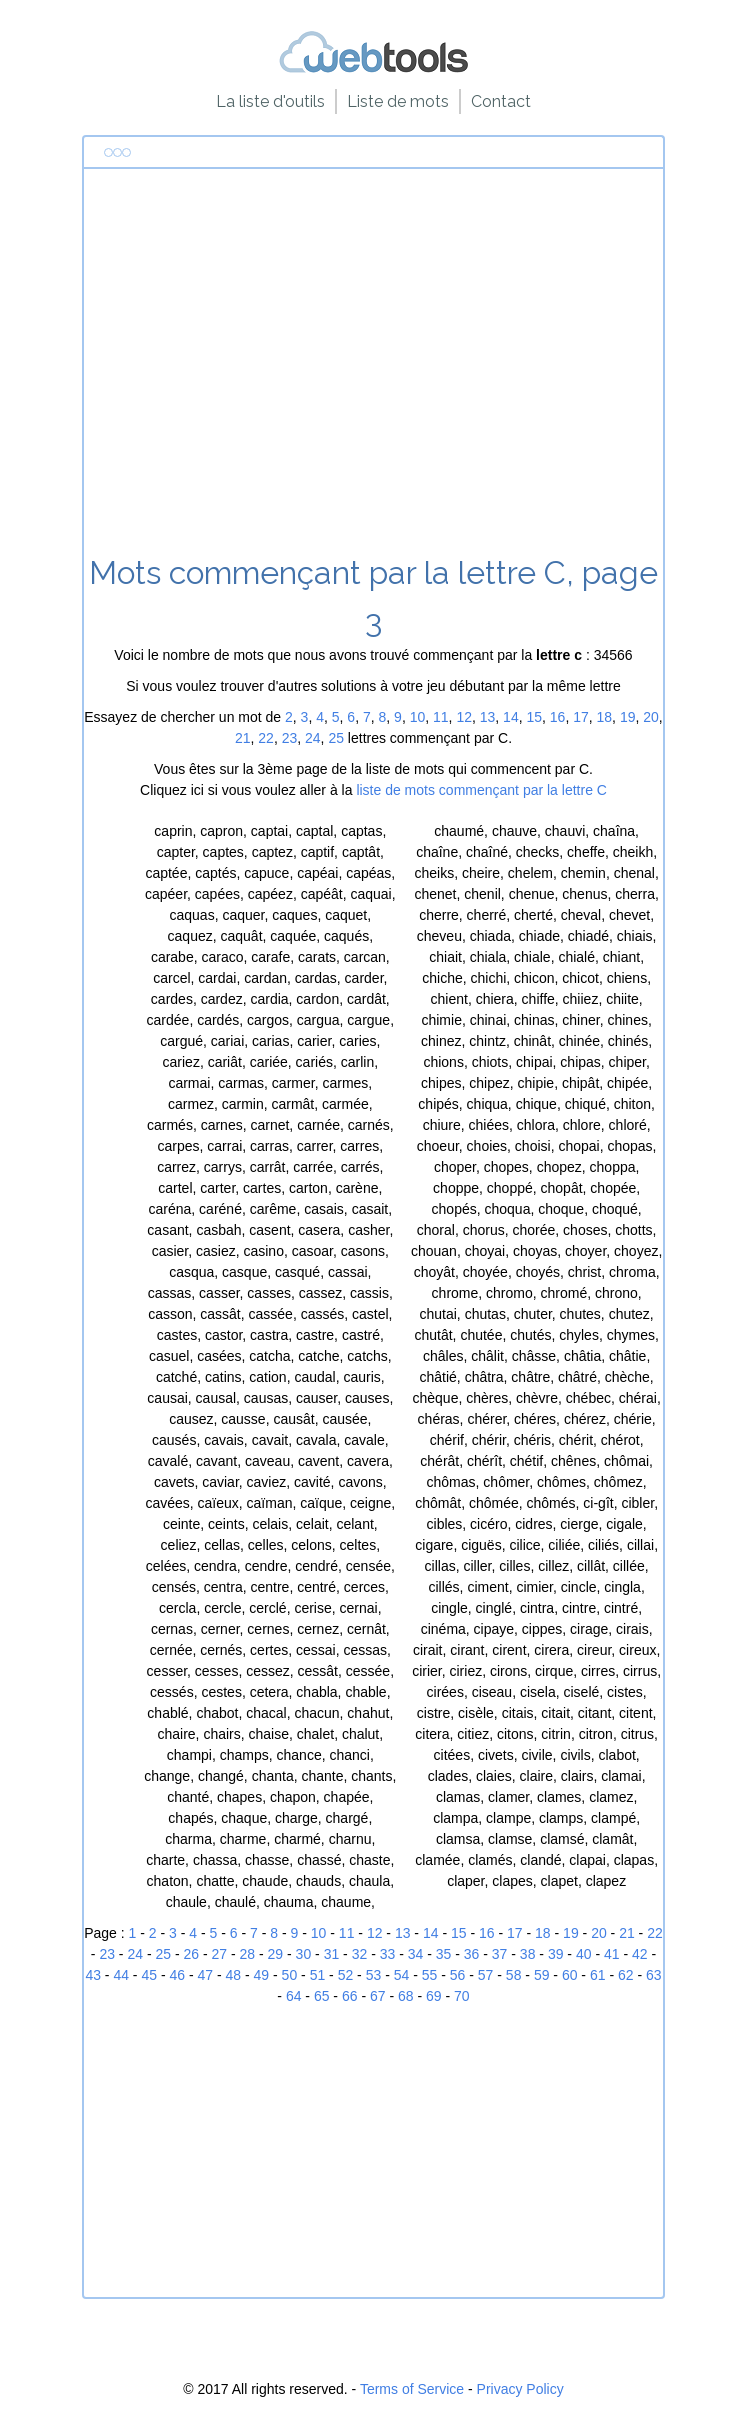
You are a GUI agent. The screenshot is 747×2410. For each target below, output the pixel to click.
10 (418, 717)
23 (290, 738)
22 (266, 738)
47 (206, 1975)
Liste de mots (398, 101)
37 (500, 1954)
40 (584, 1954)
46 (177, 1975)
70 (462, 1996)
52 (346, 1975)
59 (542, 1975)
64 (294, 1996)
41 (612, 1954)
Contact (501, 101)
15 (534, 717)
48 (234, 1975)
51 (318, 1975)
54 (402, 1975)
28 (248, 1954)
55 (430, 1975)
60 (570, 1975)
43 (93, 1975)
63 (654, 1975)
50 (290, 1975)
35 (444, 1954)
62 (626, 1975)
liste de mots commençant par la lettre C (481, 790)
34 (416, 1954)
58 (514, 1975)
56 (458, 1975)
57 (486, 1975)
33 (388, 1954)
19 (628, 717)
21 (243, 738)
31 (332, 1954)
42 (640, 1954)
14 (511, 717)
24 (313, 738)
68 (406, 1996)
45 (149, 1975)
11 (441, 717)
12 (464, 717)
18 (605, 717)
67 (378, 1996)
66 (350, 1996)
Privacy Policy (520, 2389)
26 (191, 1954)
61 (598, 1975)
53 (374, 1975)
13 (488, 717)
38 (528, 1954)
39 (556, 1954)
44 (121, 1975)
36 (472, 1954)
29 (276, 1954)
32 (360, 1954)
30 (304, 1954)
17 (581, 717)
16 (558, 717)
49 (262, 1975)
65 (322, 1996)
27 (220, 1954)
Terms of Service (412, 2389)
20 (651, 717)
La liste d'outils (270, 101)
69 (434, 1996)
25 (336, 738)
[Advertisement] (373, 369)
